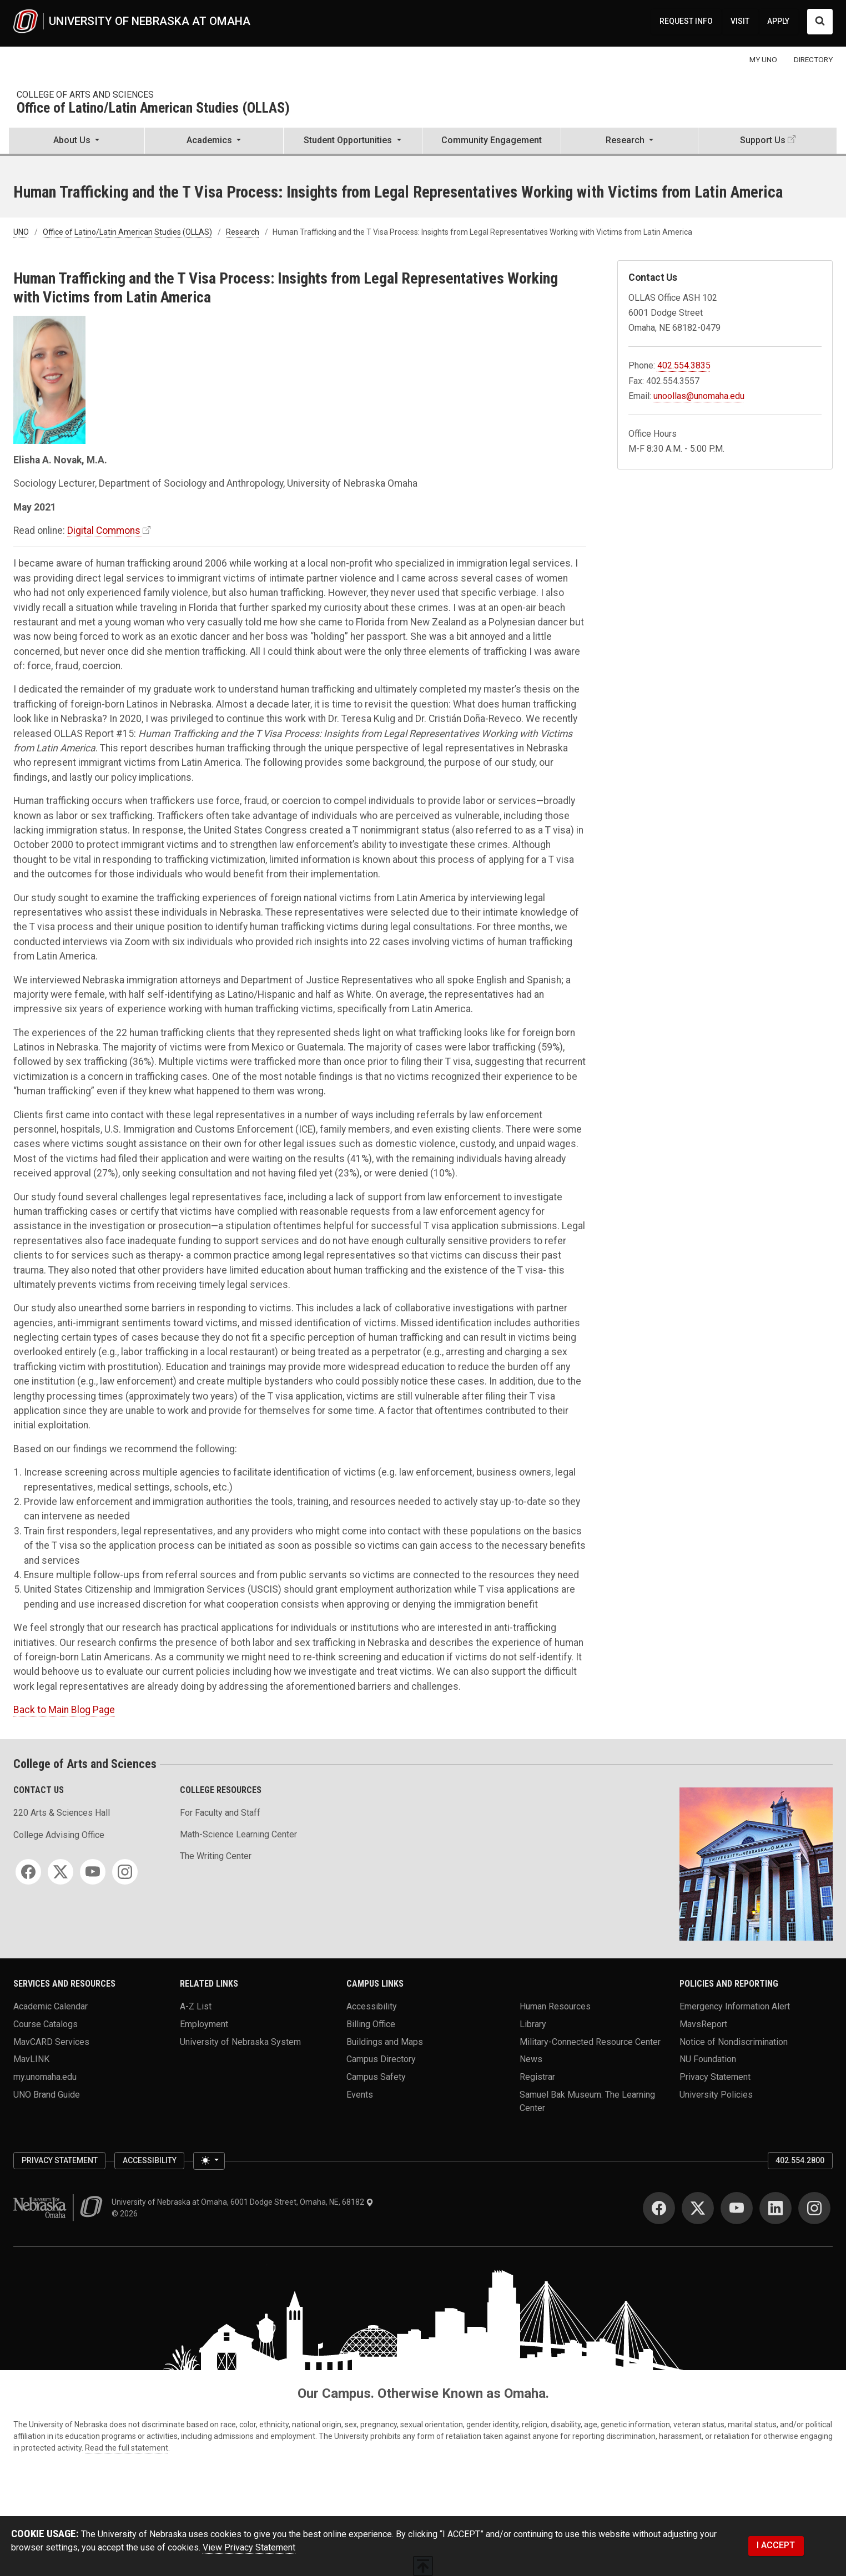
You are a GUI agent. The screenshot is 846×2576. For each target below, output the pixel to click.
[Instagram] (125, 1872)
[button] (76, 141)
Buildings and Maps (384, 2041)
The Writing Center (215, 1856)
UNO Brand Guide (46, 2094)
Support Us (762, 140)
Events (359, 2094)
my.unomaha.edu (45, 2076)
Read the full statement (126, 2447)
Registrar (537, 2076)
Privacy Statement (715, 2076)
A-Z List (196, 2006)
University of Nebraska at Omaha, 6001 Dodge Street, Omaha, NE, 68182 (243, 2202)
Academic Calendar (50, 2006)
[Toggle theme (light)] (208, 2161)
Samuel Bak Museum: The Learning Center (587, 2101)
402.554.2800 (800, 2160)
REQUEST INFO (686, 21)
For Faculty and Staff (220, 1812)
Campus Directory (381, 2059)
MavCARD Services (51, 2041)
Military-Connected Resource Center (590, 2041)
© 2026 (126, 2213)
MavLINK (31, 2059)
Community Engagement (491, 140)
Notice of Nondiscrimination (733, 2041)
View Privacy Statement (249, 2547)
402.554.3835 (684, 365)
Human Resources (555, 2006)
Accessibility (371, 2006)
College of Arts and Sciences (85, 94)
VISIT (740, 21)
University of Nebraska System (240, 2041)
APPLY (778, 21)
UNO (21, 232)
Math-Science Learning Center (238, 1834)
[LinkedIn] (775, 2208)
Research (242, 232)
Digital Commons (103, 530)
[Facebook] (28, 1872)
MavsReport (703, 2024)
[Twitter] (60, 1872)
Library (533, 2024)
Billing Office (370, 2024)
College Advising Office (58, 1835)
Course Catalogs (45, 2024)
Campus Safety (376, 2076)
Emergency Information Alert (734, 2006)
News (531, 2059)
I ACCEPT (776, 2545)
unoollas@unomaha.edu (698, 396)
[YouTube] (92, 1872)
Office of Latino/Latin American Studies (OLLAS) (153, 108)
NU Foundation (707, 2059)
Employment (204, 2024)
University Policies (716, 2094)
